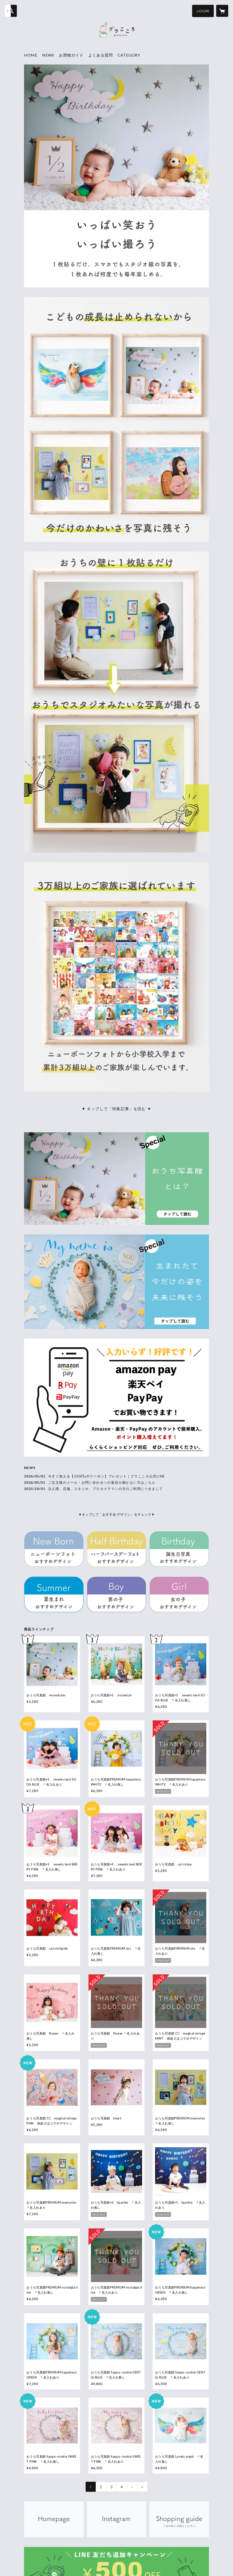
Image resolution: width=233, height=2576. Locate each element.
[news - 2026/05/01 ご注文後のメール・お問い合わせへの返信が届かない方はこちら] (116, 1482)
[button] (203, 11)
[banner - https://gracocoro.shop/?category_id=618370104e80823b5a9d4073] (179, 1549)
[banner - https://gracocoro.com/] (54, 2519)
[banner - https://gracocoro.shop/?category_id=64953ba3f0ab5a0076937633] (116, 1594)
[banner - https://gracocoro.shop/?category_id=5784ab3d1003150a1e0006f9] (116, 1549)
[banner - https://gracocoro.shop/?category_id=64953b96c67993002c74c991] (54, 1594)
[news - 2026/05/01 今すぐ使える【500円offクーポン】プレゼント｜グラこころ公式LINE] (116, 1476)
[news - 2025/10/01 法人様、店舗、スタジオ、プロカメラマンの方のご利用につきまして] (116, 1488)
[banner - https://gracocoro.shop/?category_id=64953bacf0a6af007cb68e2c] (179, 1594)
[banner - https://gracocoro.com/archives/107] (116, 1178)
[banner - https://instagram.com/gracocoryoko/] (116, 2519)
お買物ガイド (71, 55)
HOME (30, 55)
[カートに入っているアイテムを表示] (222, 11)
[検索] (11, 11)
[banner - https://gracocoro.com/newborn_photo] (116, 1281)
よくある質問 (100, 55)
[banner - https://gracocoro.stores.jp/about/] (179, 2519)
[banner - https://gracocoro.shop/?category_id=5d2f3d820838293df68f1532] (54, 1549)
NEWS (48, 55)
